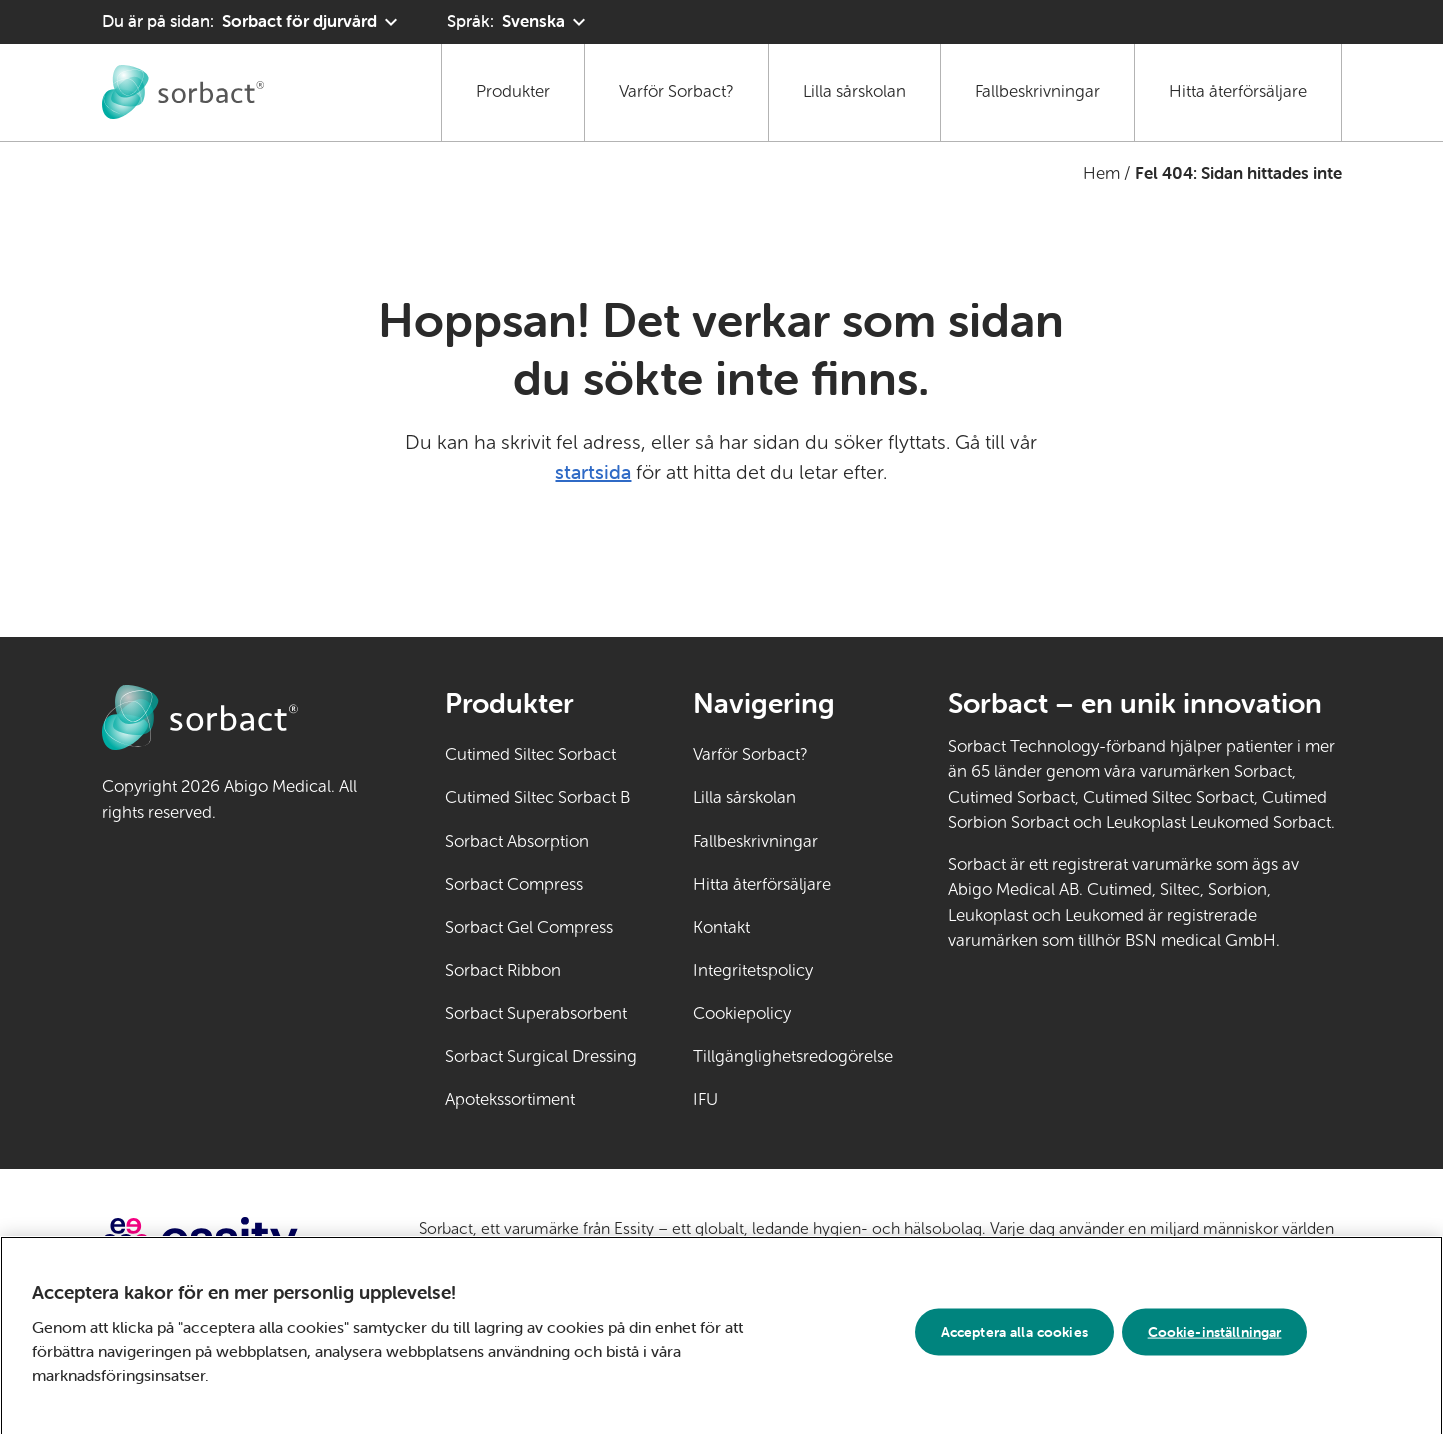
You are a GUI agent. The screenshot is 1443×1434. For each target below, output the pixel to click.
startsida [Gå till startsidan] (593, 471)
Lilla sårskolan (854, 91)
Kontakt (721, 927)
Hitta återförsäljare (1238, 91)
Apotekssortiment (510, 1099)
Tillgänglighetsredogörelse (793, 1056)
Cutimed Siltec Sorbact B (537, 797)
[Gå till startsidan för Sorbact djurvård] (183, 92)
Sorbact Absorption (517, 841)
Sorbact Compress (514, 884)
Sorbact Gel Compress (529, 927)
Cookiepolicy (742, 1013)
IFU (768, 1098)
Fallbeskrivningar (1037, 91)
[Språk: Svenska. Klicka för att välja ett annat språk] (519, 22)
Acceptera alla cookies (1014, 1340)
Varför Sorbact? (676, 91)
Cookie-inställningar (1215, 1340)
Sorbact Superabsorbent (536, 1013)
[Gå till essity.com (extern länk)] (235, 1241)
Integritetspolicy (753, 970)
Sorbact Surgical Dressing (541, 1056)
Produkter (513, 91)
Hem (1101, 173)
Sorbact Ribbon (503, 970)
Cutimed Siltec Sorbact (530, 754)
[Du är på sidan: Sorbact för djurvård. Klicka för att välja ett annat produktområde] (252, 22)
